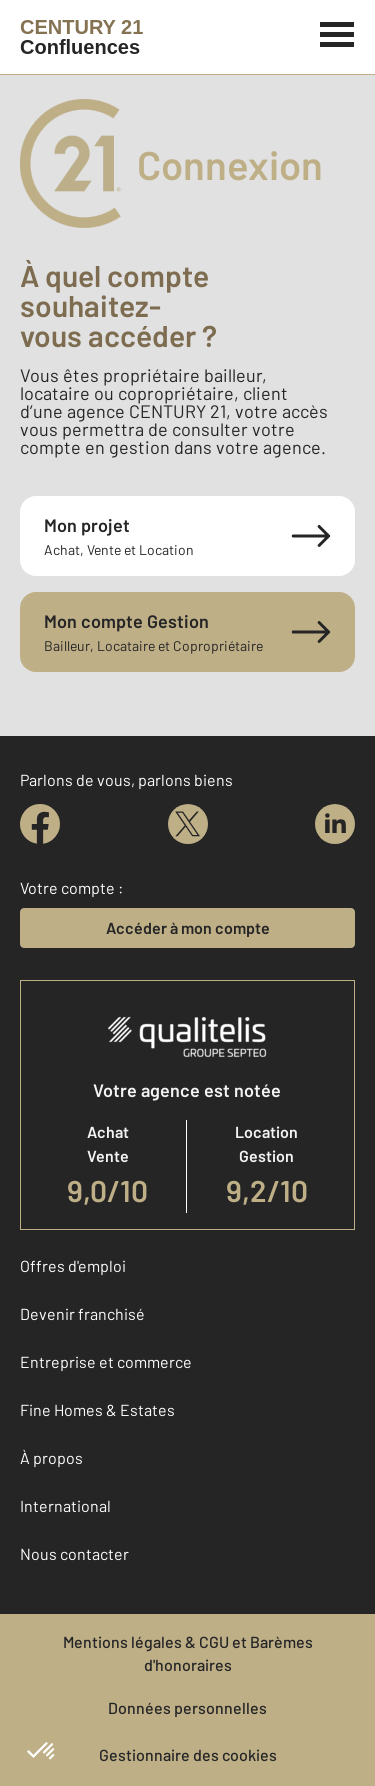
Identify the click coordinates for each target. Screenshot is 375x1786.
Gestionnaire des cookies (188, 1754)
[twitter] (188, 824)
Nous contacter (74, 1553)
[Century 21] (81, 37)
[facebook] (40, 824)
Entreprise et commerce (106, 1361)
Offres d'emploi (73, 1265)
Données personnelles (187, 1707)
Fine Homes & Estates (97, 1409)
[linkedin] (335, 824)
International (65, 1505)
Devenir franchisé (82, 1313)
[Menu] (337, 32)
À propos (51, 1457)
